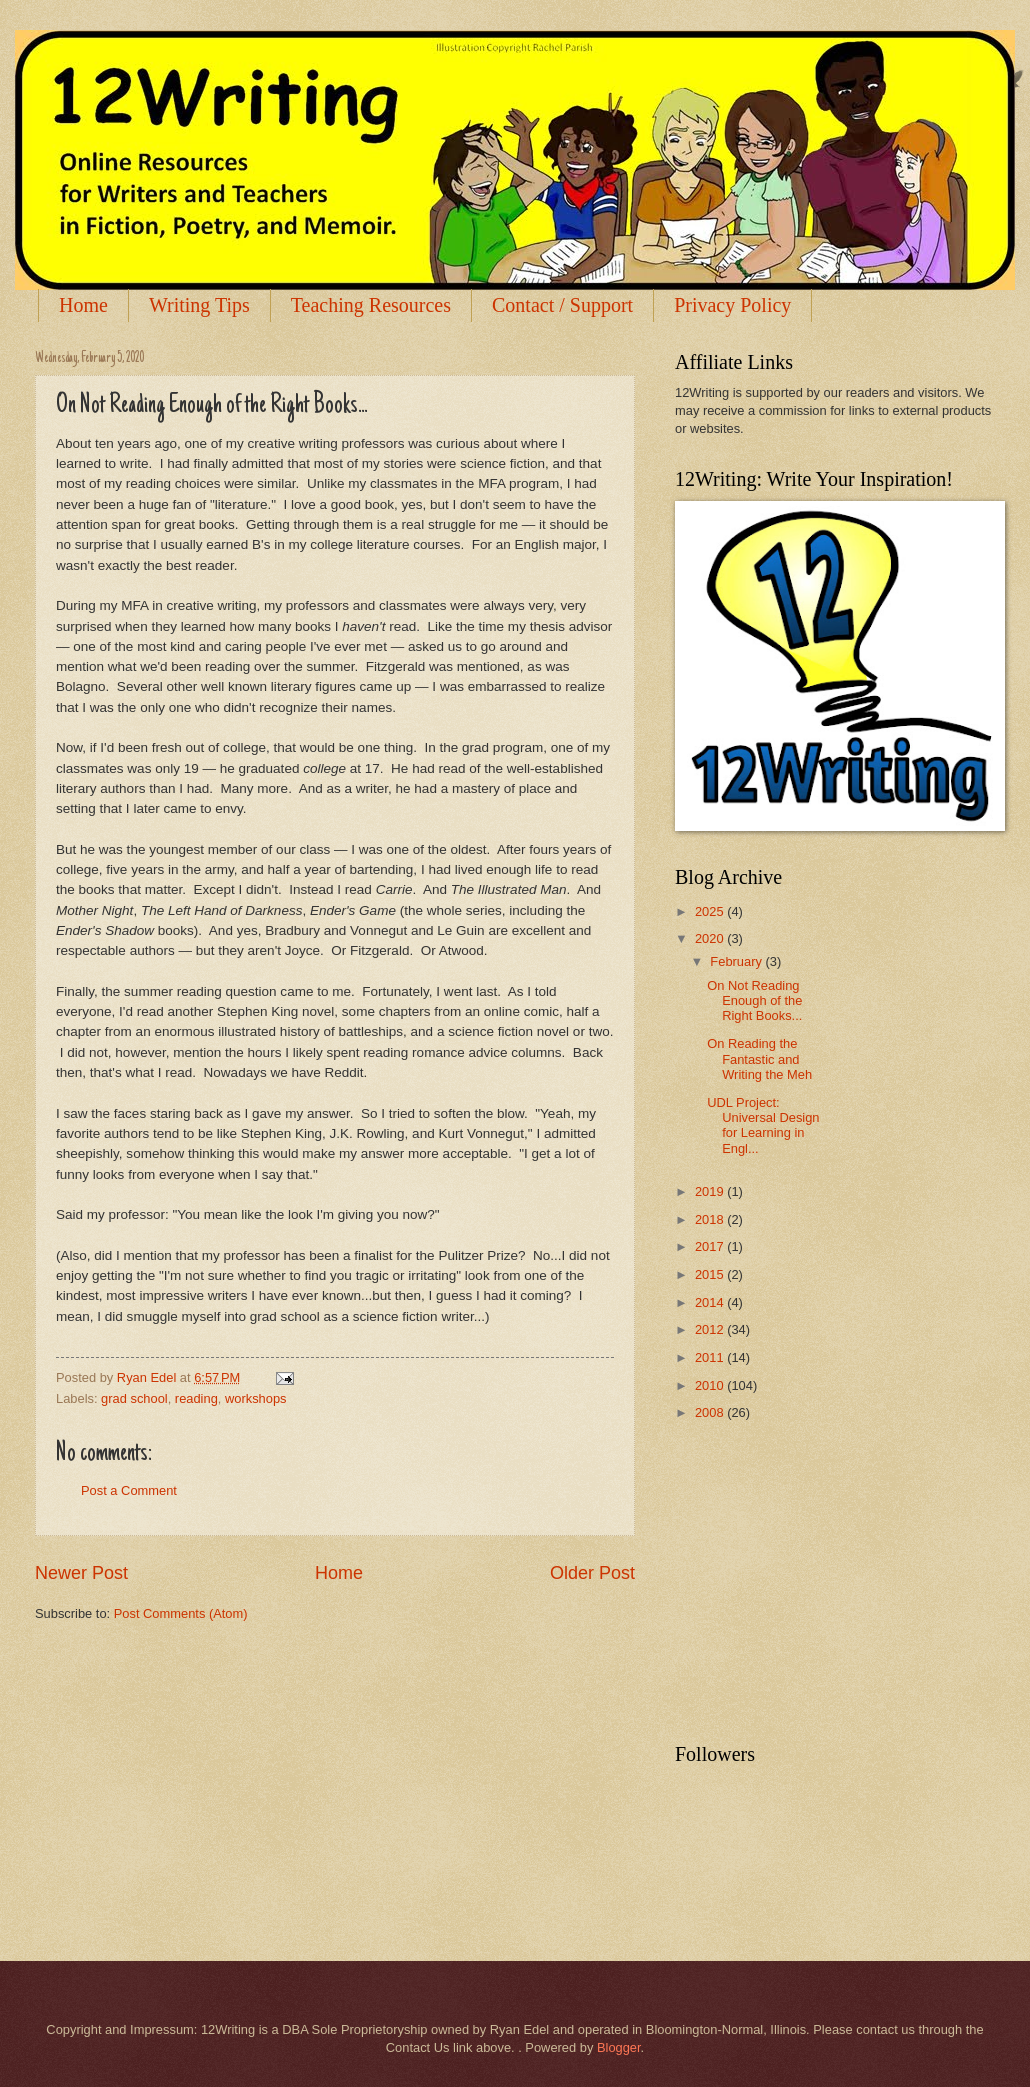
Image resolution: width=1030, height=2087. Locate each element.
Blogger (619, 2047)
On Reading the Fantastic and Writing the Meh (759, 1059)
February (737, 961)
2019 (711, 1191)
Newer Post (81, 1573)
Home (83, 305)
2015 (711, 1274)
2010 (711, 1385)
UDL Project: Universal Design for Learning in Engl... (763, 1125)
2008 (711, 1412)
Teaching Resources (371, 305)
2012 (711, 1329)
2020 (711, 938)
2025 (711, 911)
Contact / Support (562, 305)
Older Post (592, 1573)
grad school (134, 1398)
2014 (711, 1302)
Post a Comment (129, 1490)
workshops (256, 1398)
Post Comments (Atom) (181, 1613)
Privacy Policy (732, 305)
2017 (711, 1246)
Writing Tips (199, 305)
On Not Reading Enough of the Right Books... (754, 1001)
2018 (711, 1219)
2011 (711, 1357)
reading (196, 1398)
